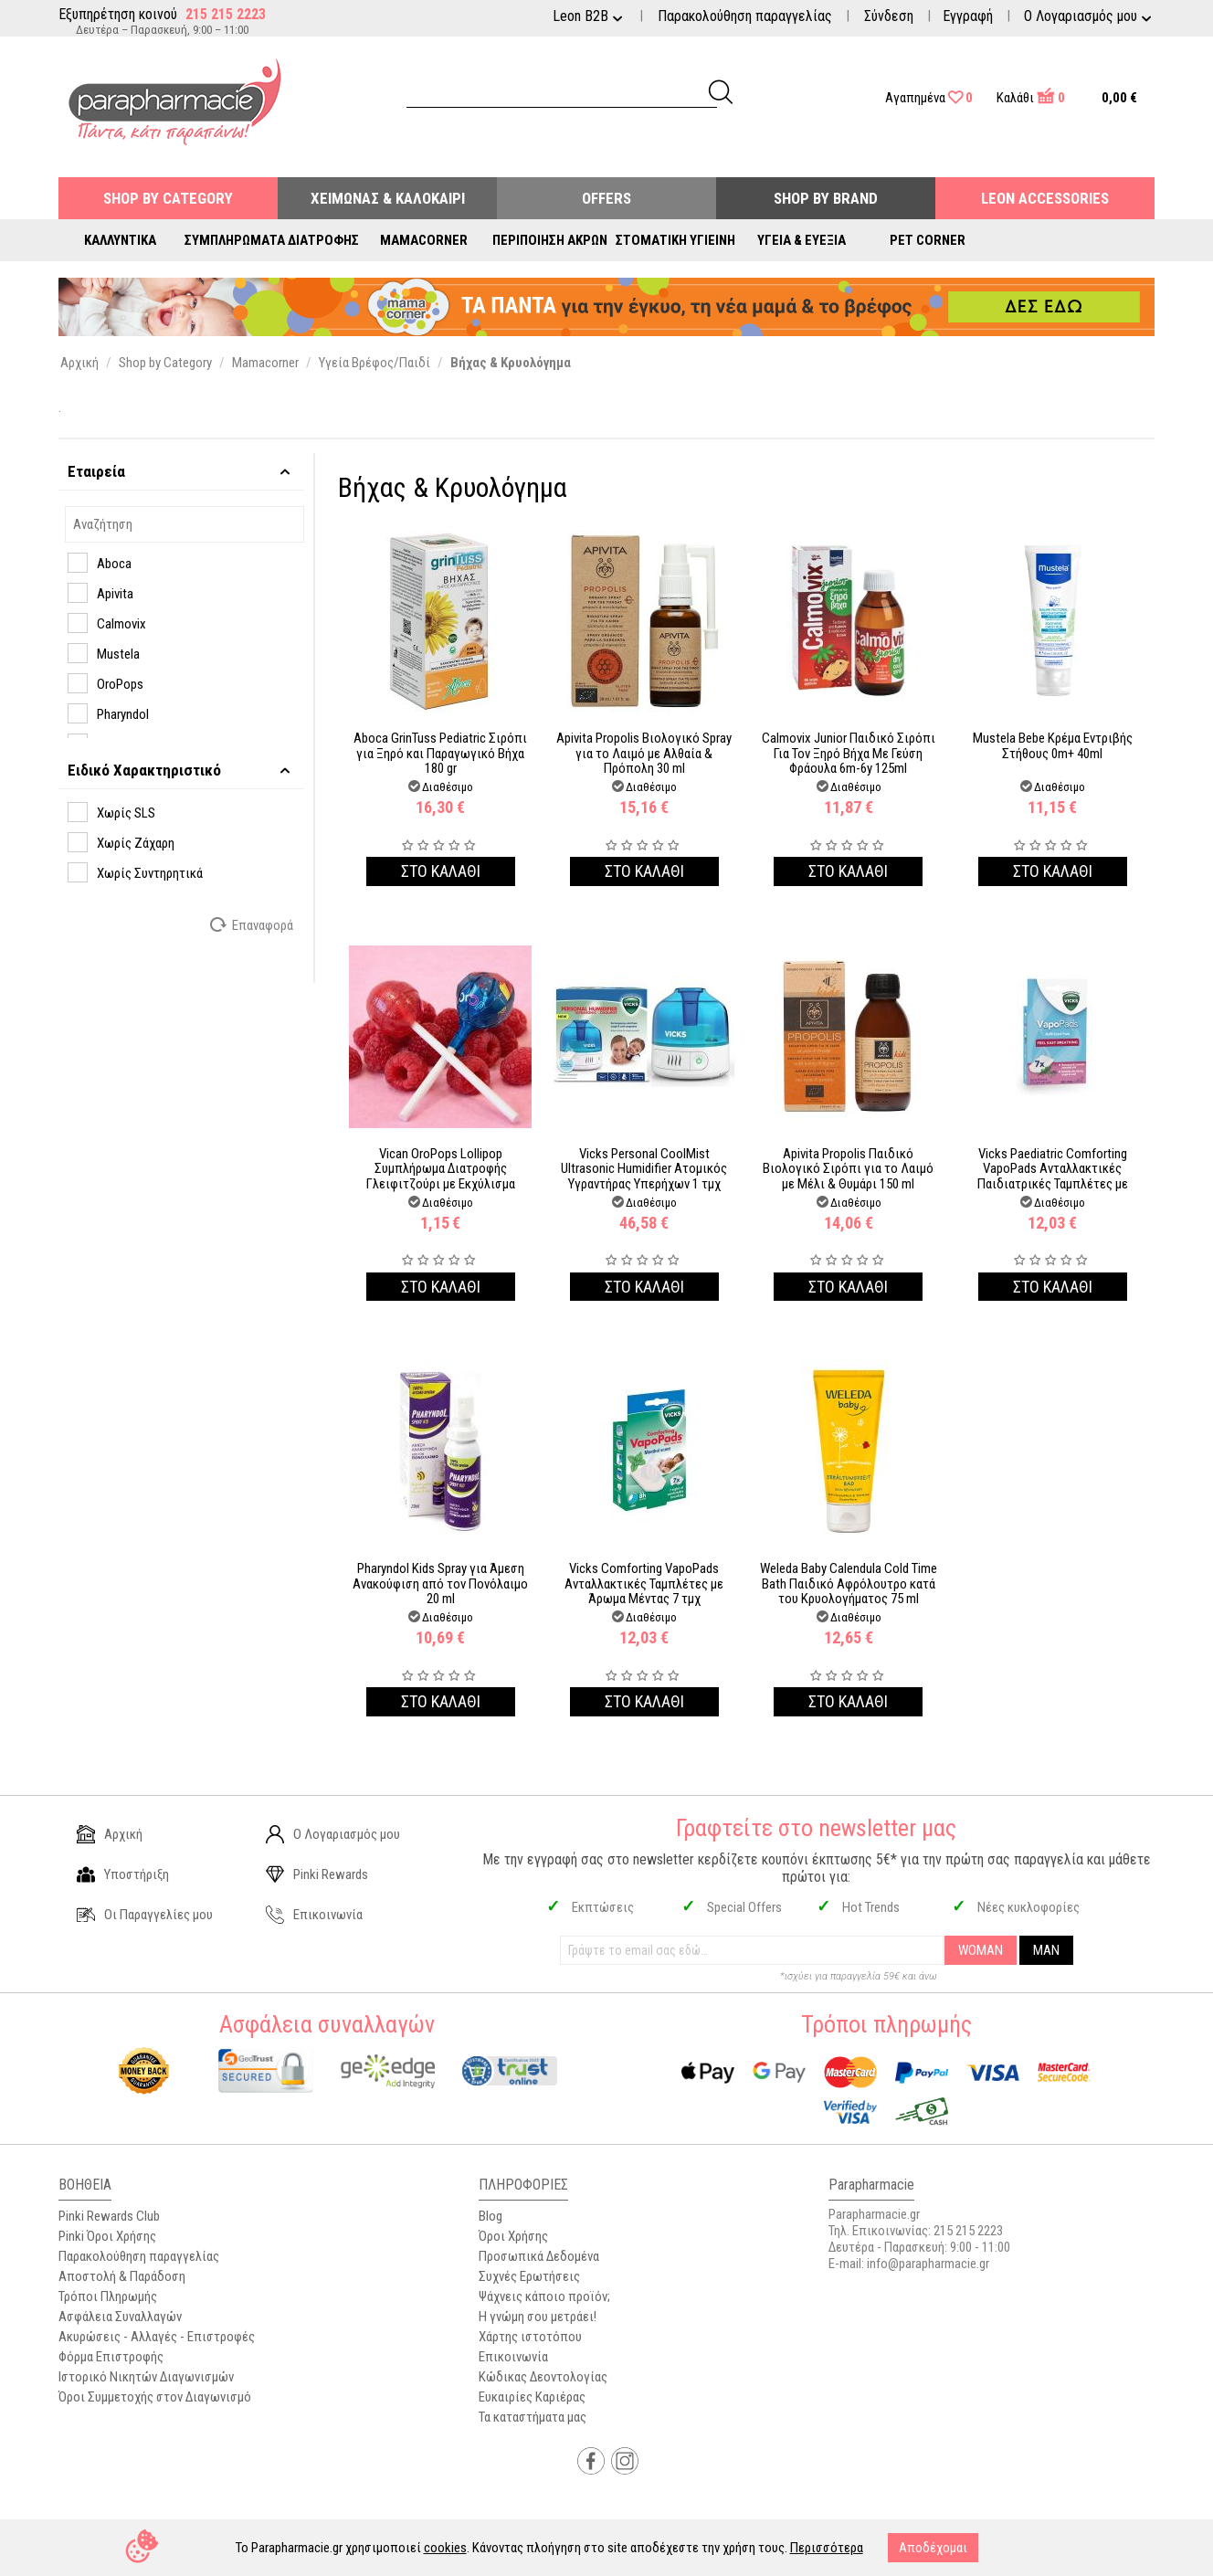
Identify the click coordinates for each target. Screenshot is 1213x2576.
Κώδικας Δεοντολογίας (543, 2377)
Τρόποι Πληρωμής (107, 2296)
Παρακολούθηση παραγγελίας (745, 16)
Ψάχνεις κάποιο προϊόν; (544, 2296)
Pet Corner (927, 240)
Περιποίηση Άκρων (549, 240)
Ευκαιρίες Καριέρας (532, 2397)
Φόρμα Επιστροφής (110, 2357)
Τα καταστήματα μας (532, 2417)
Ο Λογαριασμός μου (333, 1834)
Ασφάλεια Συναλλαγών (120, 2316)
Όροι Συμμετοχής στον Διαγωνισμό (154, 2397)
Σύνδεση (888, 16)
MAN (1046, 1950)
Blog (490, 2216)
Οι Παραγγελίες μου (145, 1915)
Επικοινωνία (314, 1915)
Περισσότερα (826, 2547)
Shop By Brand (826, 198)
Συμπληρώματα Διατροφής (272, 240)
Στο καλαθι (440, 871)
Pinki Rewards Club (109, 2216)
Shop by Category (168, 198)
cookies (445, 2547)
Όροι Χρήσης (513, 2236)
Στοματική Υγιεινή (675, 240)
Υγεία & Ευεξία (801, 240)
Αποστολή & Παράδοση (121, 2276)
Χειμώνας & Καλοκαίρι (388, 198)
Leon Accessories (1045, 198)
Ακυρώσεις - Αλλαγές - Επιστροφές (156, 2336)
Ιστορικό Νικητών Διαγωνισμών (146, 2377)
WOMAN (980, 1950)
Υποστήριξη (123, 1874)
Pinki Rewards (317, 1874)
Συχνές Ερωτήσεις (529, 2276)
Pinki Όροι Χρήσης (107, 2236)
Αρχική (109, 1834)
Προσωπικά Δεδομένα (539, 2256)
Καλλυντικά (120, 240)
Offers (606, 198)
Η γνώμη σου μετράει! (537, 2316)
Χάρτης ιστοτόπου (530, 2336)
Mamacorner (424, 240)
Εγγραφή (968, 16)
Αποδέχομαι (933, 2547)
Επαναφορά (252, 925)
